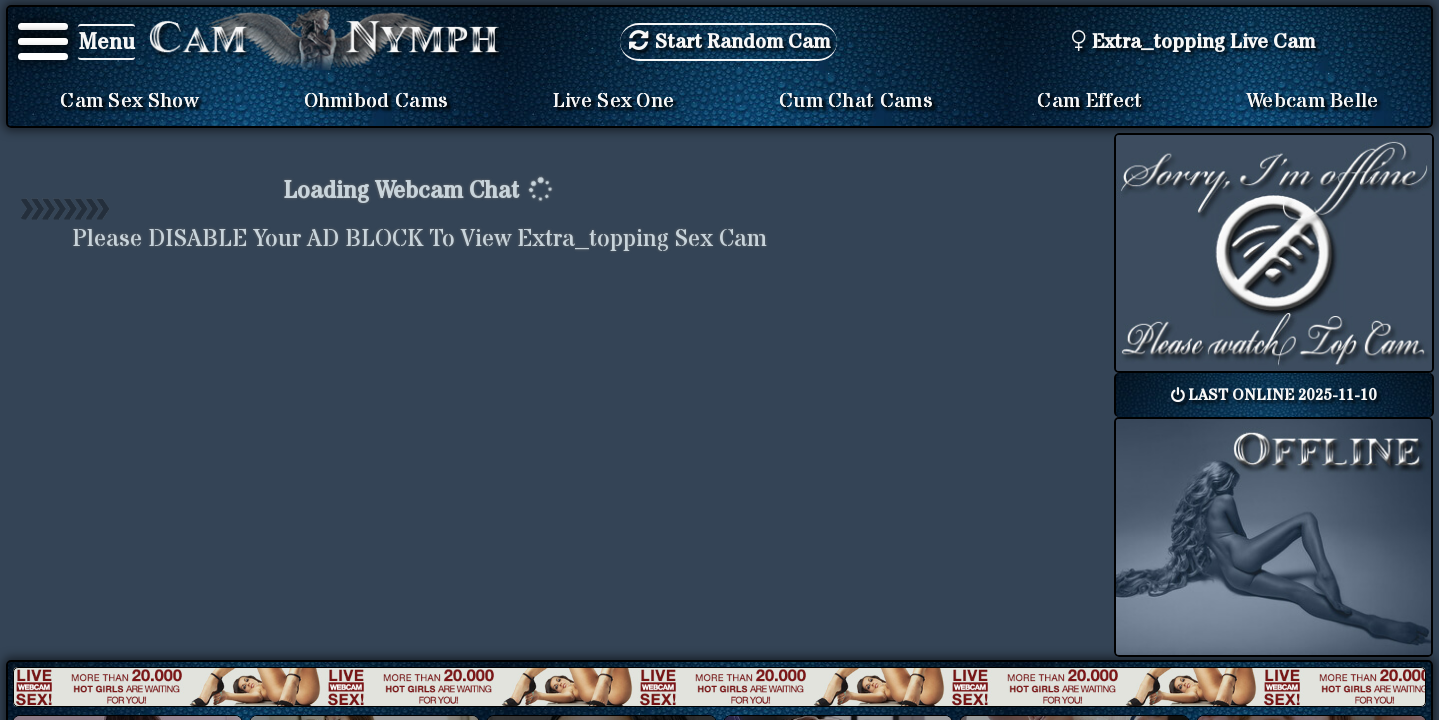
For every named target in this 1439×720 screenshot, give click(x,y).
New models (719, 687)
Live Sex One (614, 101)
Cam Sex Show (129, 101)
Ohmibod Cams (376, 101)
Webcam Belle (1313, 101)
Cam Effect (1089, 101)
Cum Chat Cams (856, 101)
